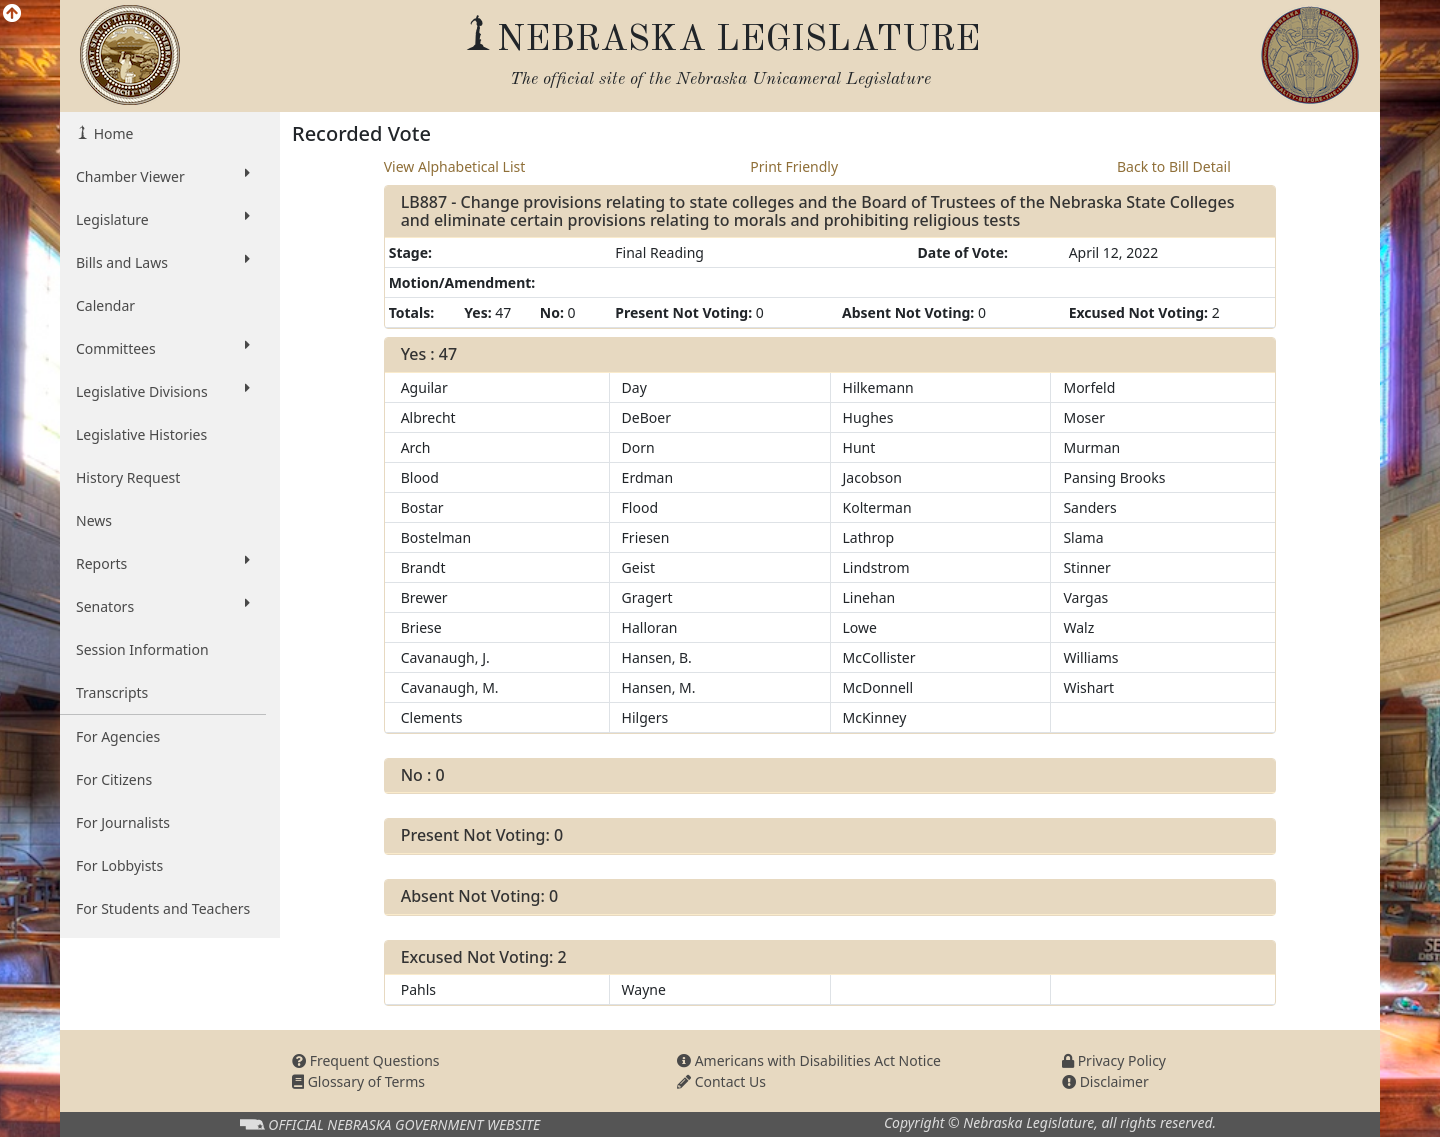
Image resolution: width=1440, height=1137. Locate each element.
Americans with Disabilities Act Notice (809, 1060)
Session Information (142, 649)
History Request (128, 477)
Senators (163, 606)
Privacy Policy (1114, 1060)
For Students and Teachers (163, 908)
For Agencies (118, 736)
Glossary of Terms (358, 1081)
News (94, 520)
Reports (163, 563)
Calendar (105, 305)
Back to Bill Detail (1174, 166)
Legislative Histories (141, 434)
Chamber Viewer (163, 176)
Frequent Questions (366, 1060)
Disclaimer (1105, 1081)
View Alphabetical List (455, 166)
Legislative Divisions (163, 391)
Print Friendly (794, 166)
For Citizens (114, 779)
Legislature (163, 219)
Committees (163, 348)
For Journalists (123, 822)
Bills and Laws (163, 262)
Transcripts (112, 692)
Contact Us (721, 1081)
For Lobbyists (119, 865)
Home (111, 133)
